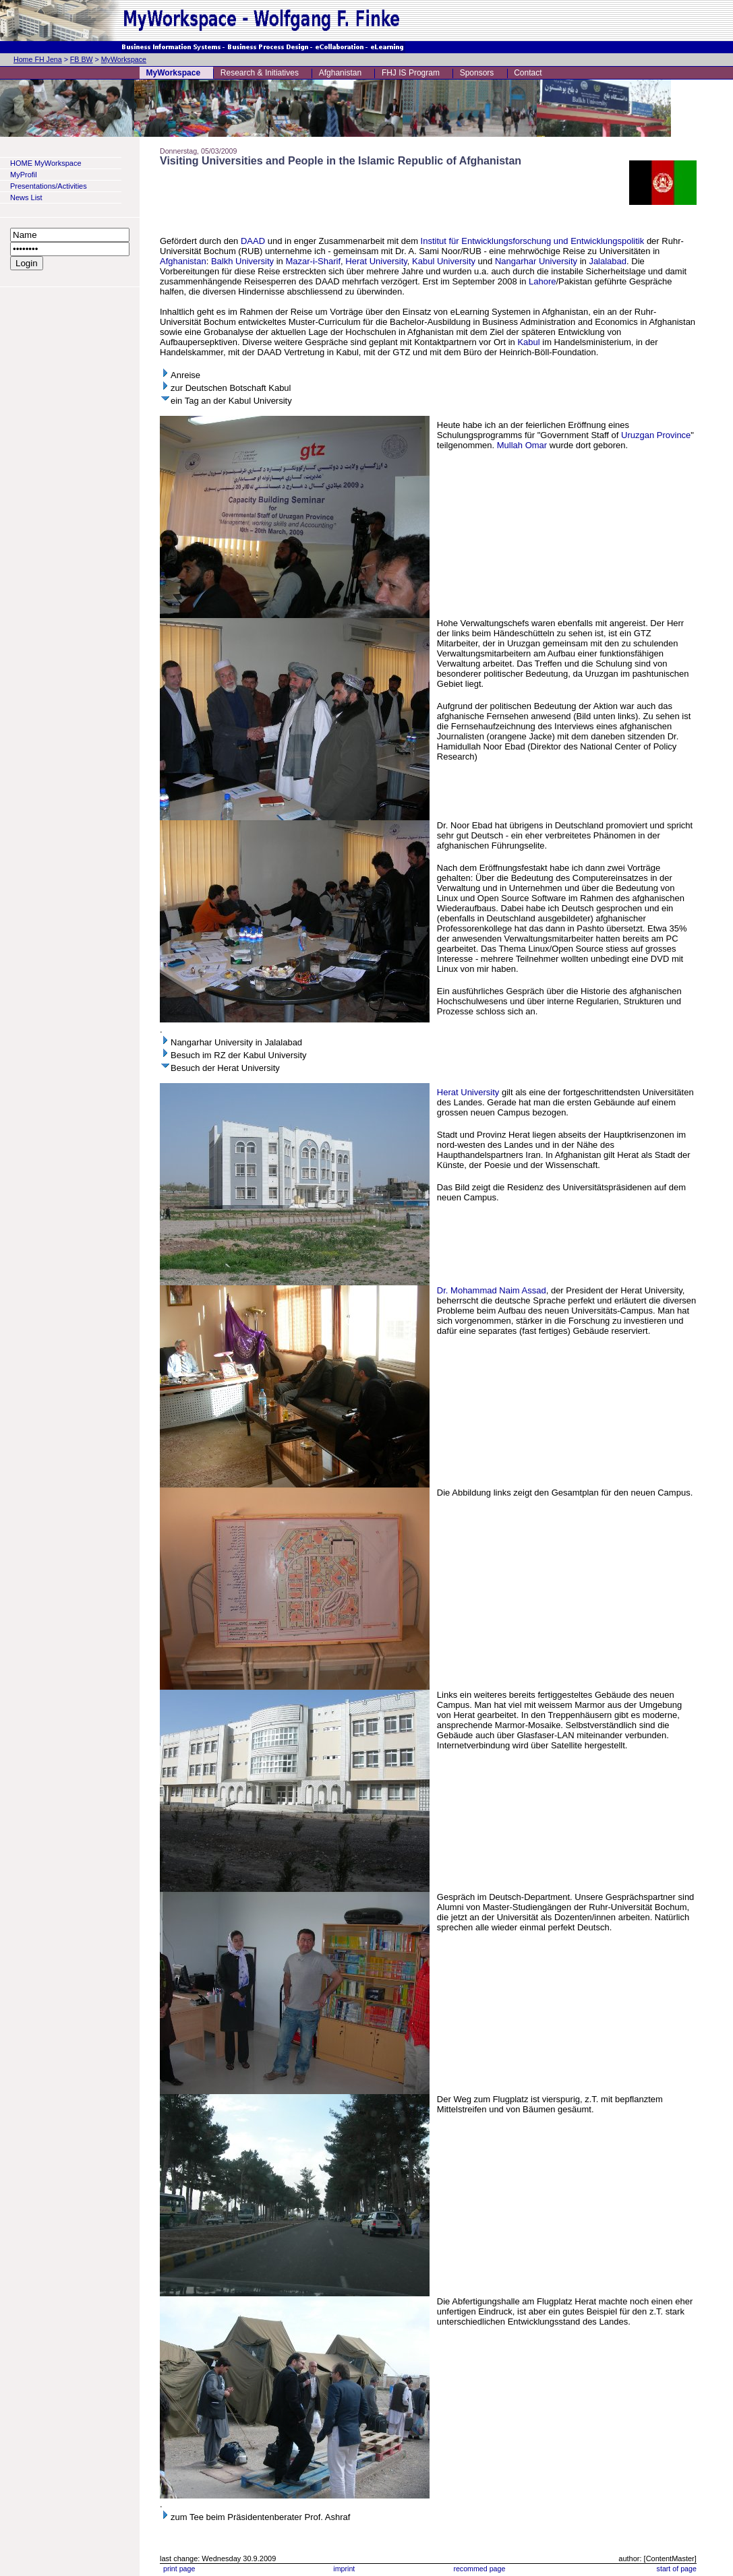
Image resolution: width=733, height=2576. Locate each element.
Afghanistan (340, 73)
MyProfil (23, 175)
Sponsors (477, 73)
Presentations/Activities (48, 186)
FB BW (81, 59)
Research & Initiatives (260, 73)
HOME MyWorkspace (46, 163)
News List (26, 197)
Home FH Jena (37, 59)
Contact (527, 73)
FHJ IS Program (411, 73)
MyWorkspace (123, 59)
